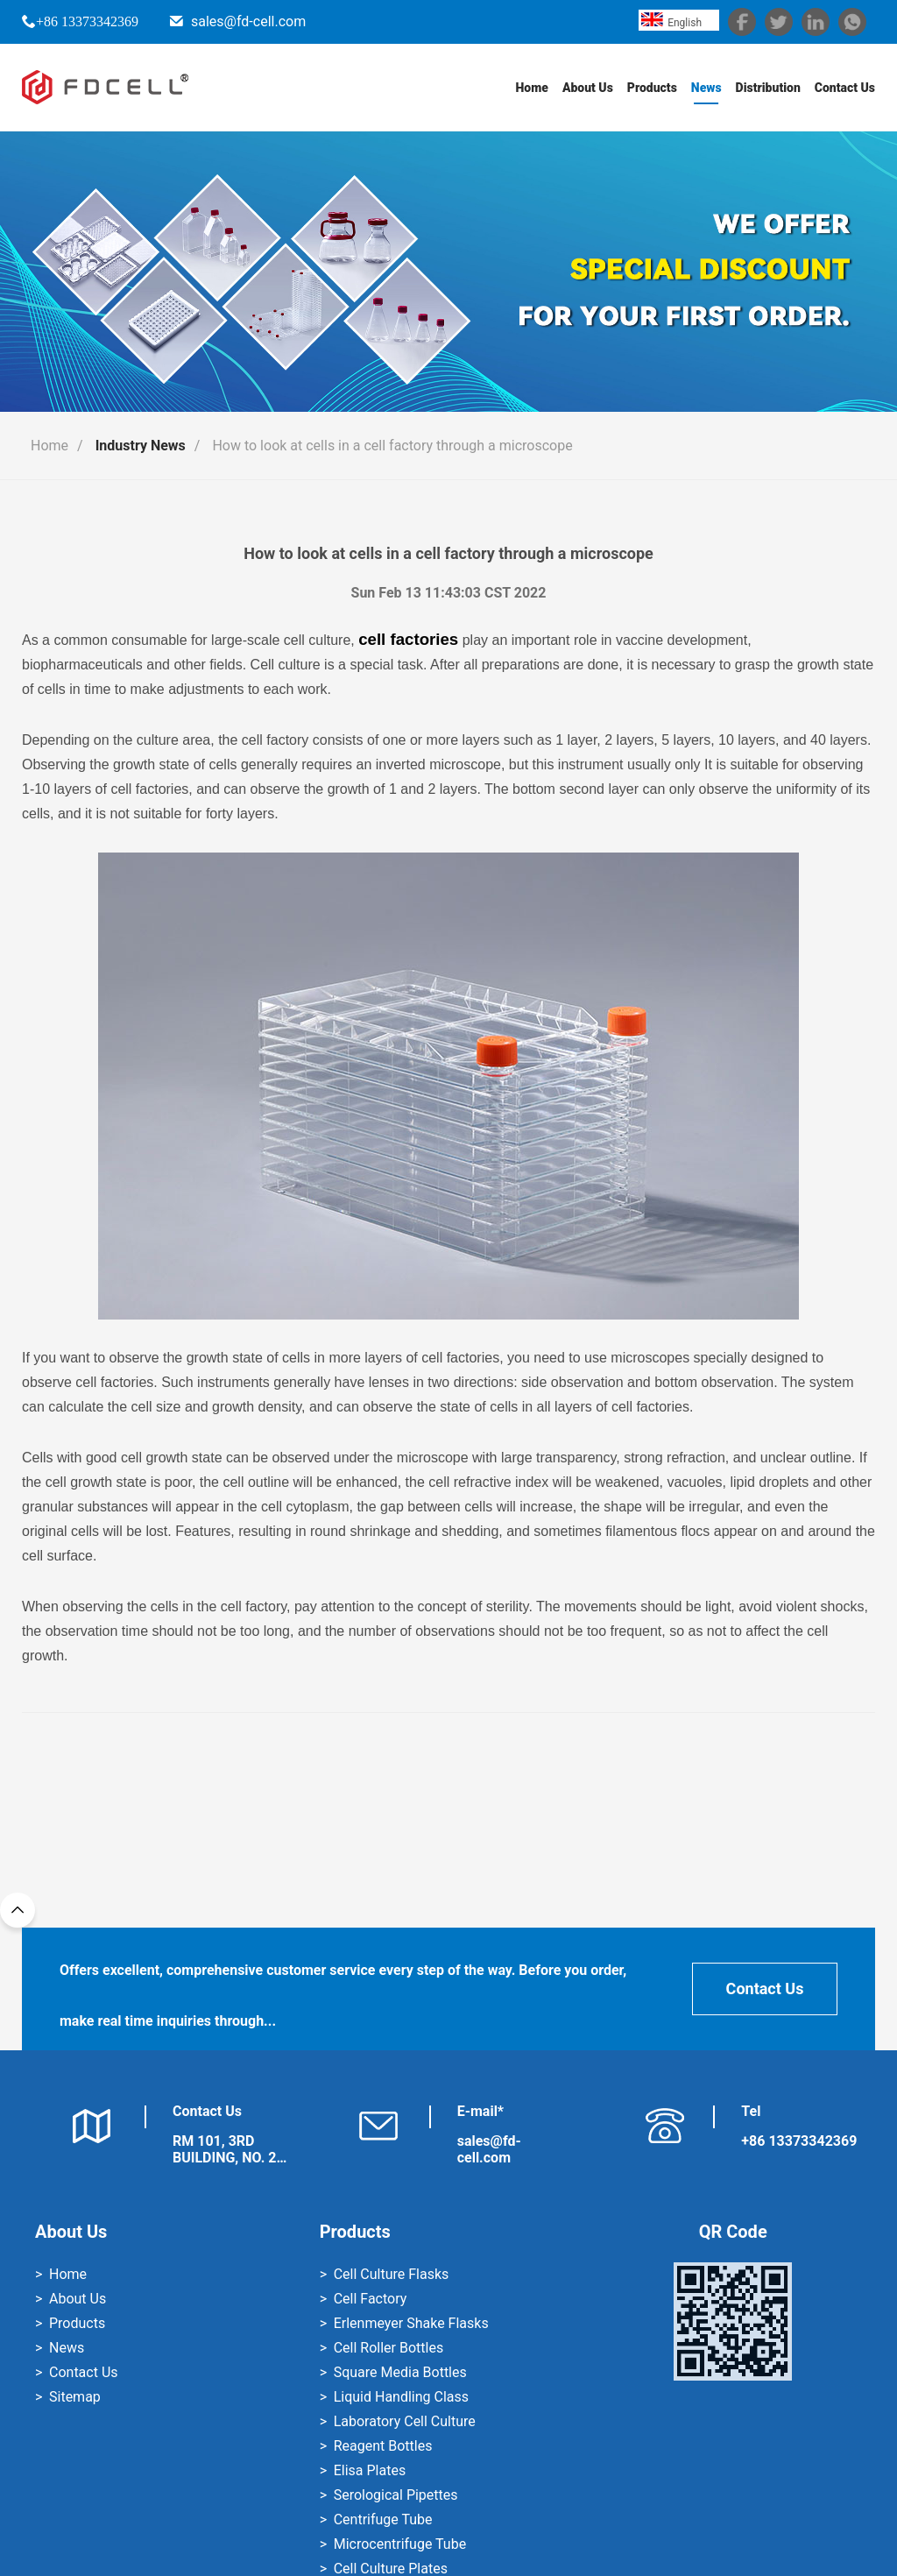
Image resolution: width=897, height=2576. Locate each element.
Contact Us (845, 88)
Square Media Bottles (400, 2372)
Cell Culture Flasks (391, 2274)
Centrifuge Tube (383, 2519)
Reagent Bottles (383, 2446)
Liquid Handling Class (401, 2396)
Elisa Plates (370, 2470)
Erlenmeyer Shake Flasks (411, 2323)
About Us (587, 88)
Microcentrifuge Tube (400, 2544)
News (706, 88)
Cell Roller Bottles (388, 2347)
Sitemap (75, 2396)
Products (652, 88)
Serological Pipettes (396, 2495)
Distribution (767, 88)
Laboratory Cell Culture (405, 2421)
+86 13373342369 (87, 21)
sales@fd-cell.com (248, 21)
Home (531, 88)
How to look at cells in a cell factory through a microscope (392, 445)
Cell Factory (370, 2298)
